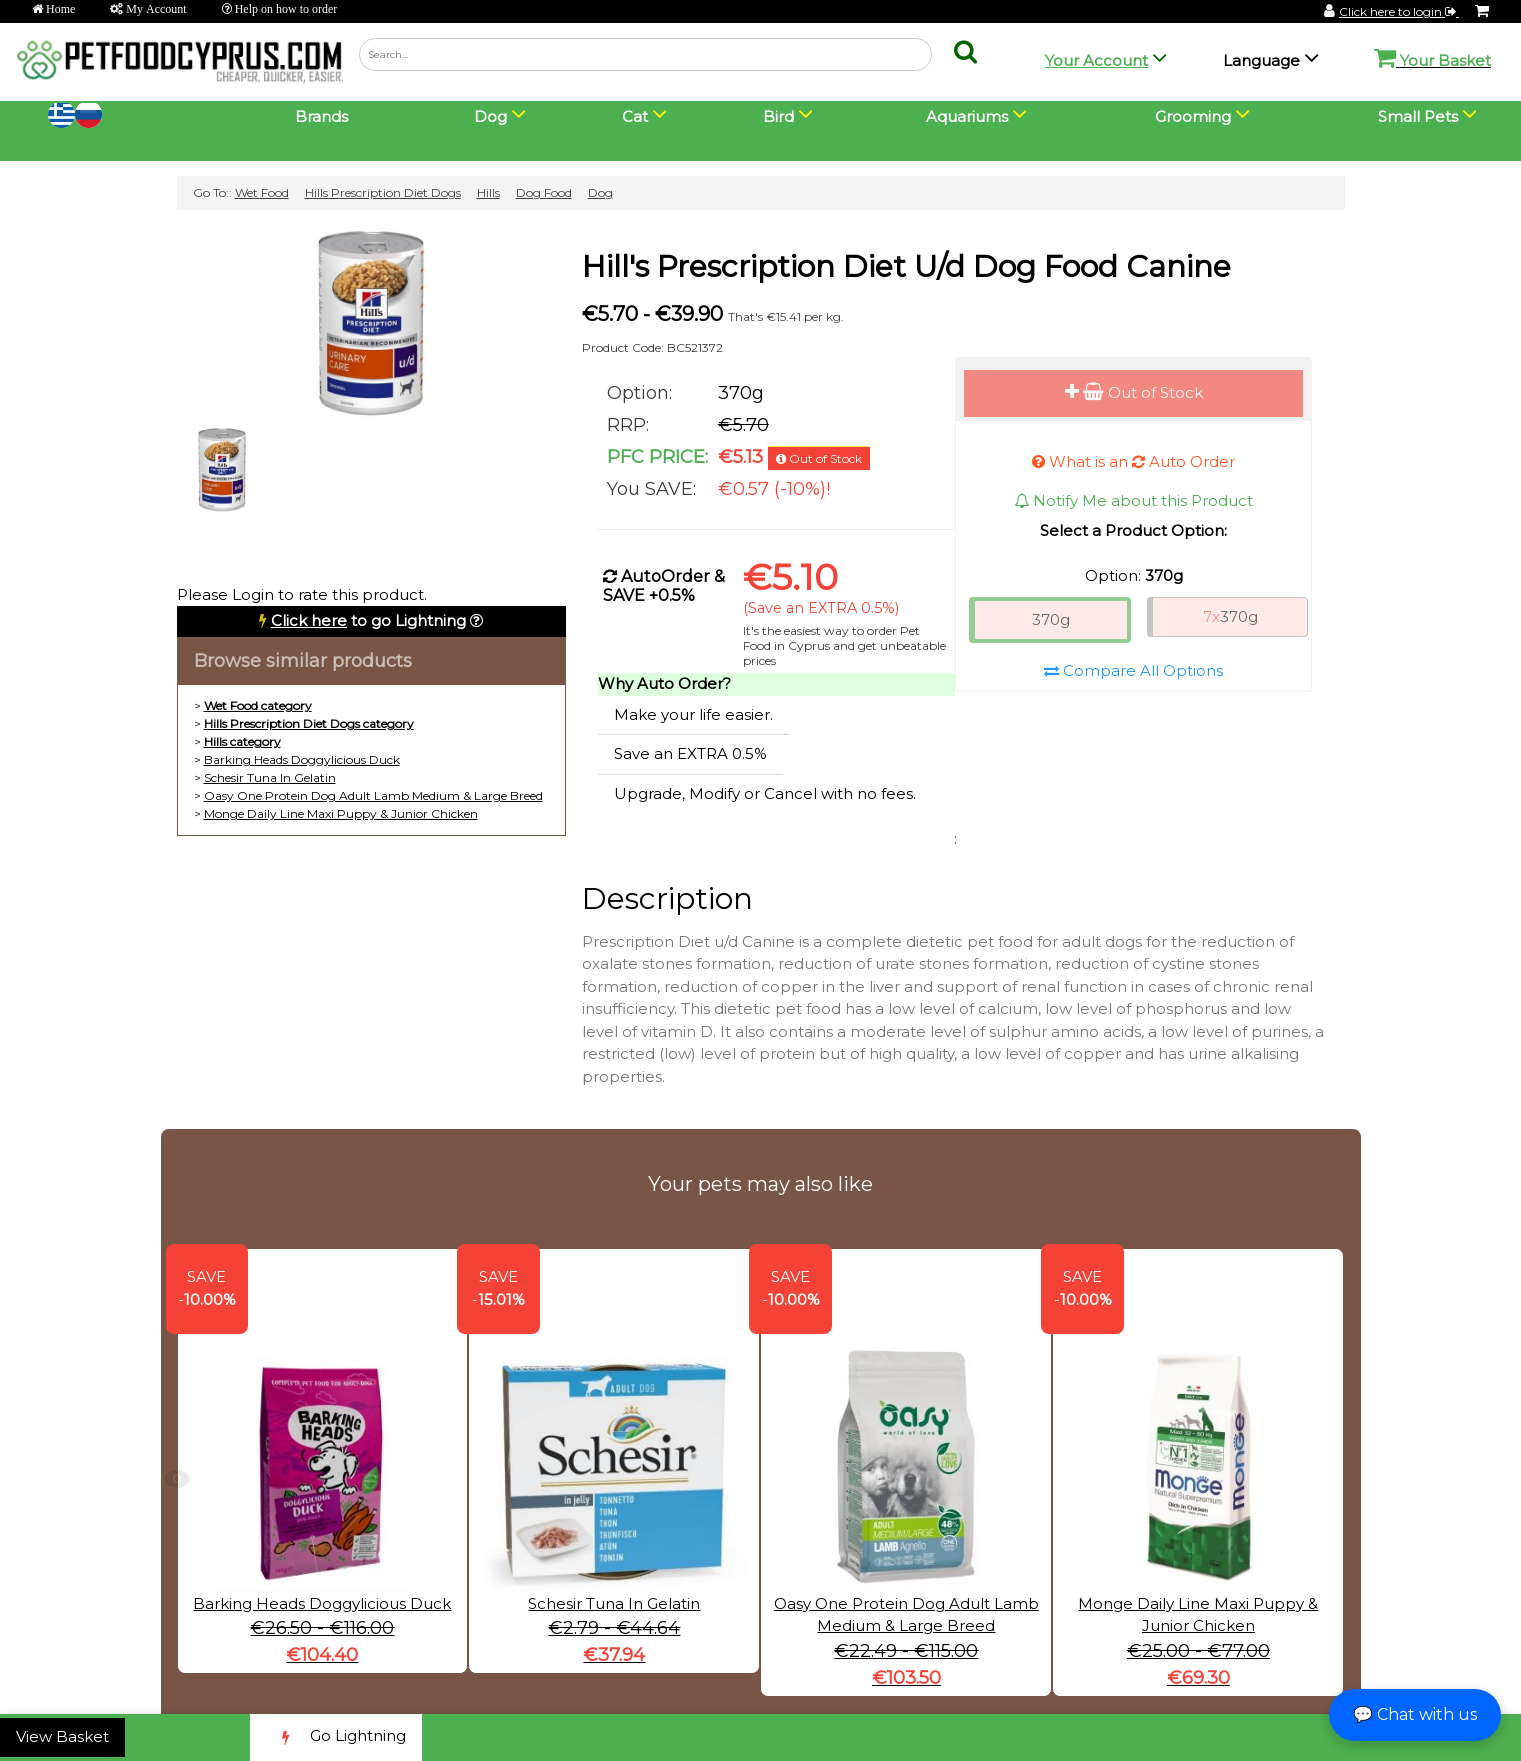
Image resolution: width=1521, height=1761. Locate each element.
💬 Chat (1415, 1714)
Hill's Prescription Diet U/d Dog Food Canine (906, 266)
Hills (488, 192)
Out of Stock (1134, 392)
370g (1051, 619)
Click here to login (1399, 11)
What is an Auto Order (1133, 461)
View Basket (62, 1736)
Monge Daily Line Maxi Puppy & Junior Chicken (341, 813)
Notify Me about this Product (1133, 500)
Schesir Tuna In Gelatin (270, 777)
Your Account (1096, 60)
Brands (321, 116)
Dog (600, 192)
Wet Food (262, 192)
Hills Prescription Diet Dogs (383, 192)
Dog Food (544, 192)
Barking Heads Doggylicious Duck (302, 759)
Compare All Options (1133, 670)
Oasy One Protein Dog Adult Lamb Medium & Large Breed (373, 795)
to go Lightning (368, 620)
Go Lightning (336, 1737)
